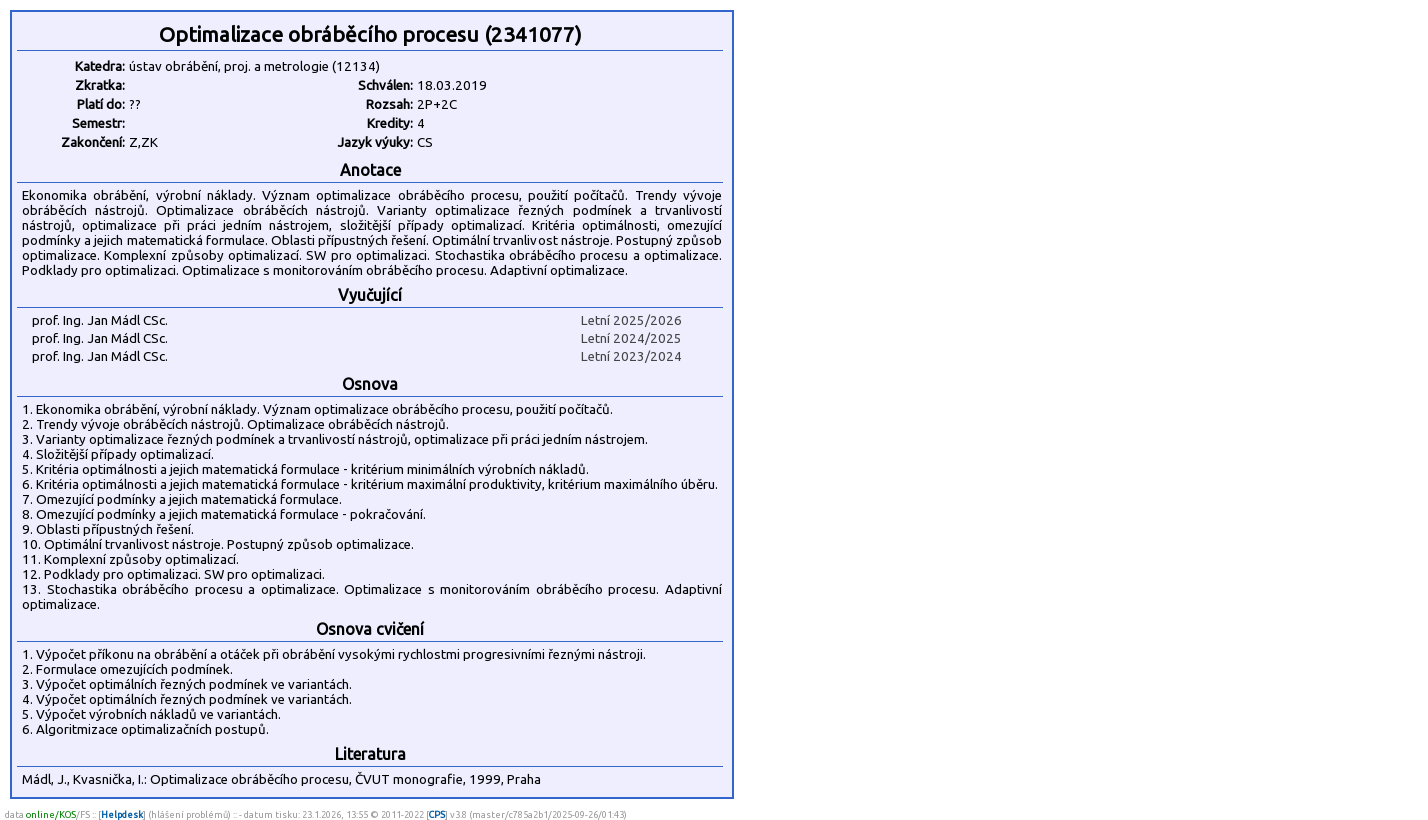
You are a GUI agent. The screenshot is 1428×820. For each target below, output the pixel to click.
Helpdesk (122, 814)
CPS (437, 814)
